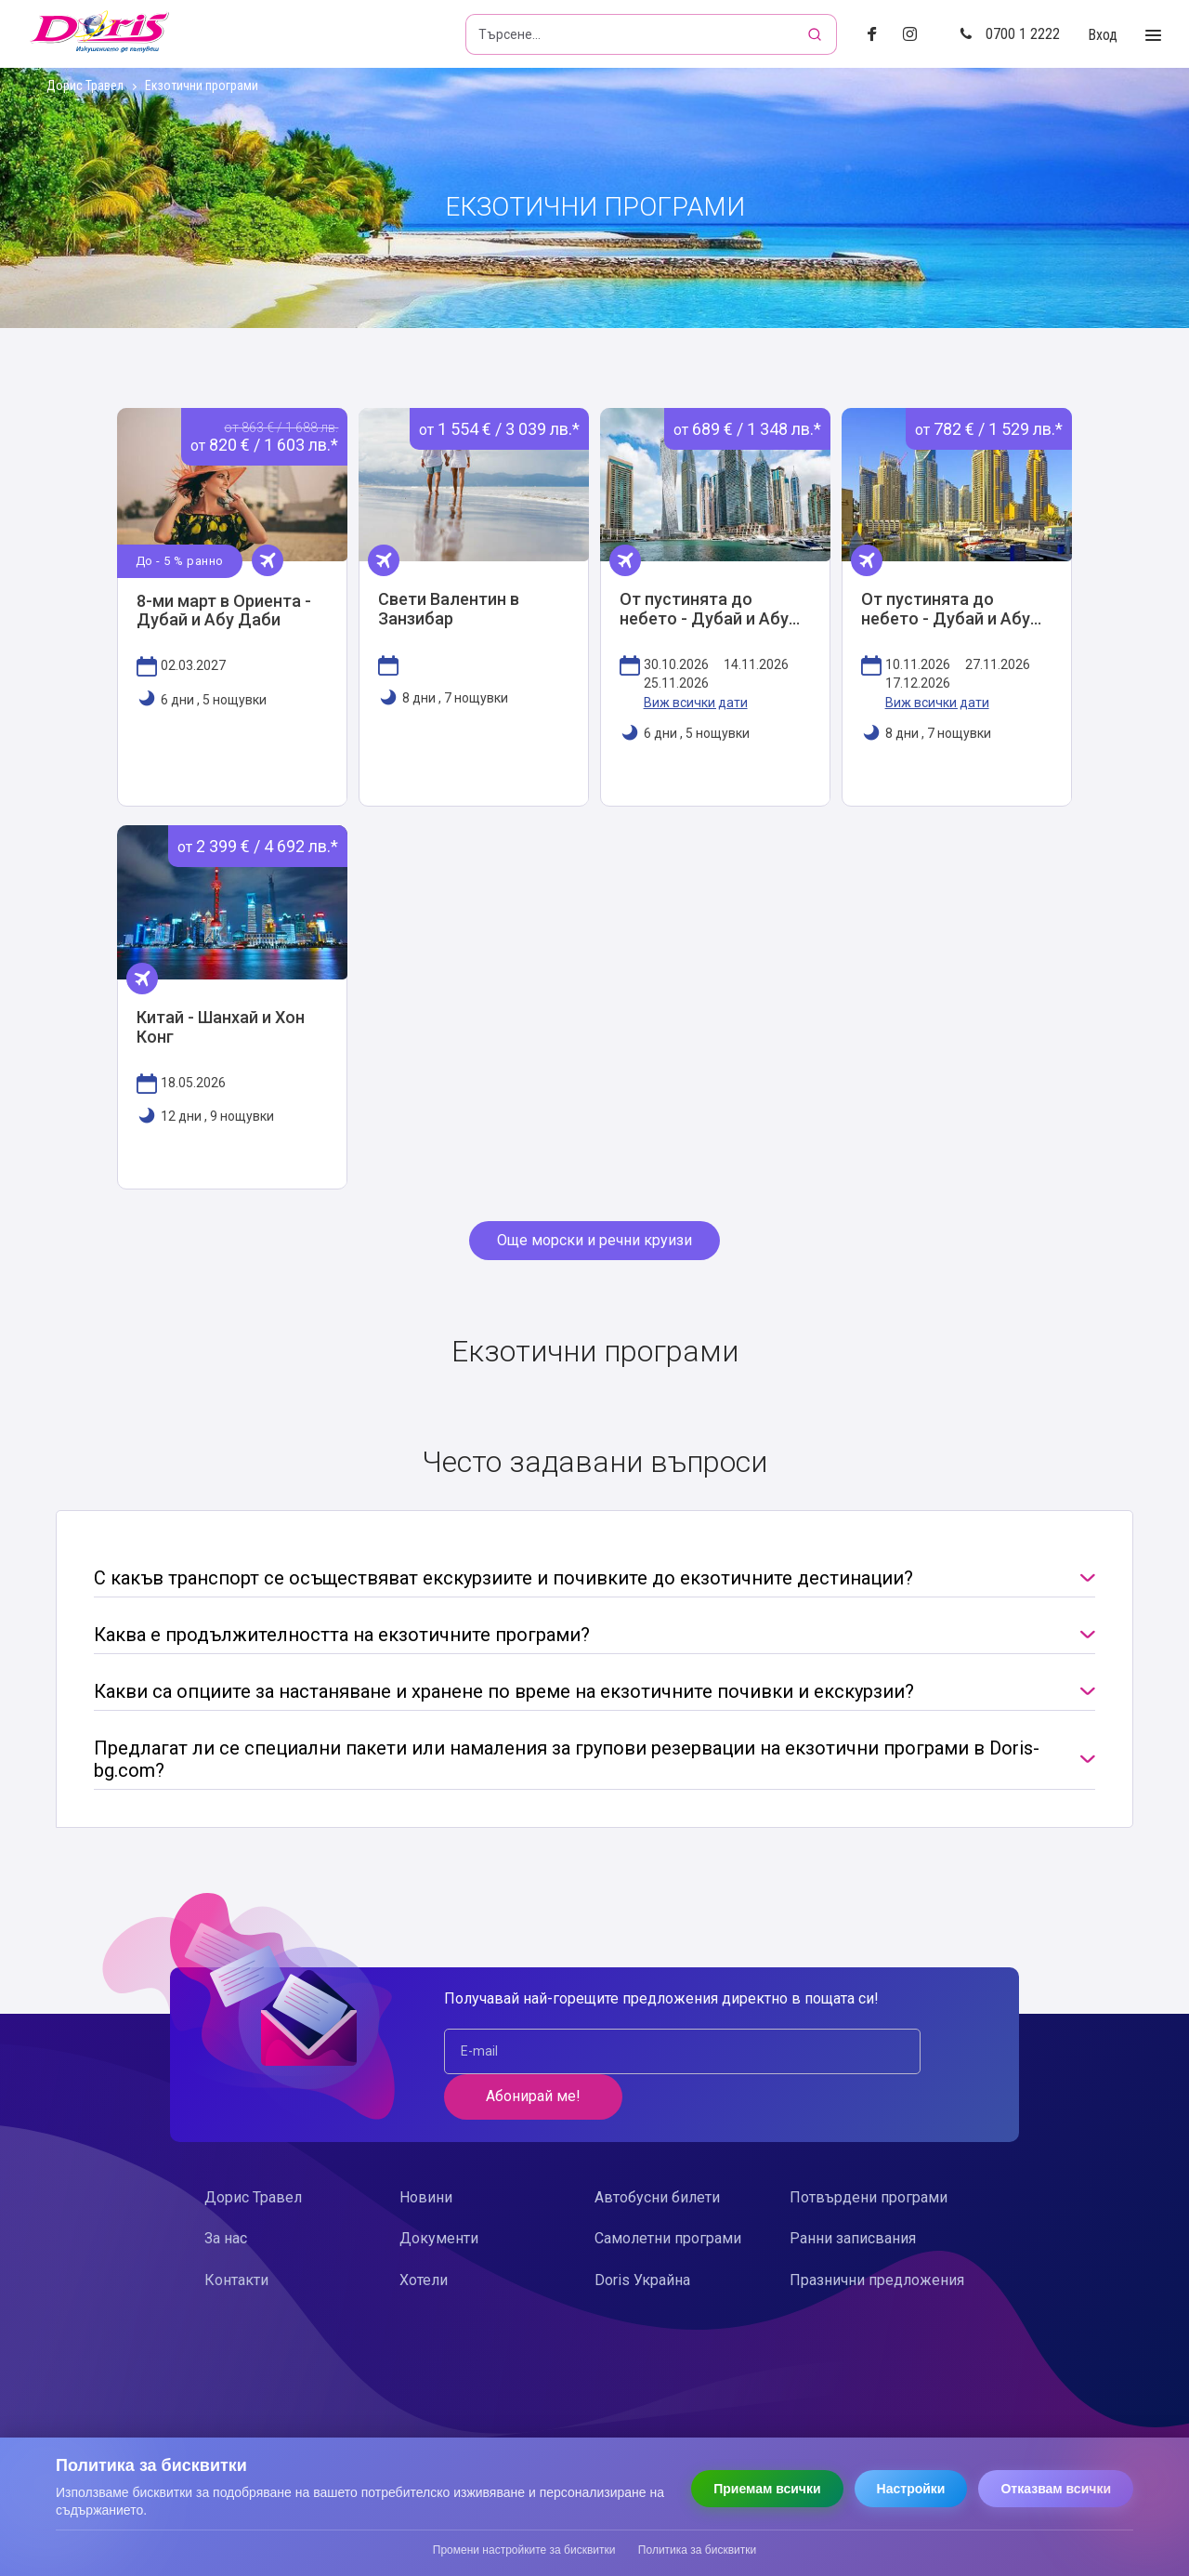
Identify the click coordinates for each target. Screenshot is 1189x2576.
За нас (225, 2198)
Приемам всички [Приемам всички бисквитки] (766, 2488)
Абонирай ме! (864, 2056)
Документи (438, 2198)
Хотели (423, 2239)
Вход (1102, 35)
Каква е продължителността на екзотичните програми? (342, 1640)
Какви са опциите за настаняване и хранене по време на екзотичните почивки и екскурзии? (504, 1697)
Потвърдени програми (868, 2157)
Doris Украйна (642, 2239)
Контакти (236, 2239)
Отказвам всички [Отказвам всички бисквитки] (1055, 2488)
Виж (232, 613)
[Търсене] (816, 34)
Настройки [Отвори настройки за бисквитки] (911, 2488)
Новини (425, 2157)
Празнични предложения (877, 2239)
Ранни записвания (853, 2198)
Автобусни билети (657, 2157)
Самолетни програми (667, 2198)
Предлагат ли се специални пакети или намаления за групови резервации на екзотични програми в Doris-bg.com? (566, 1764)
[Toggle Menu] (1153, 36)
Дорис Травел (85, 86)
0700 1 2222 (1010, 34)
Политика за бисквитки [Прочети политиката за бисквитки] (697, 2549)
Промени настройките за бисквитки (524, 2549)
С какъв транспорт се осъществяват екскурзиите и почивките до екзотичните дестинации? (503, 1583)
